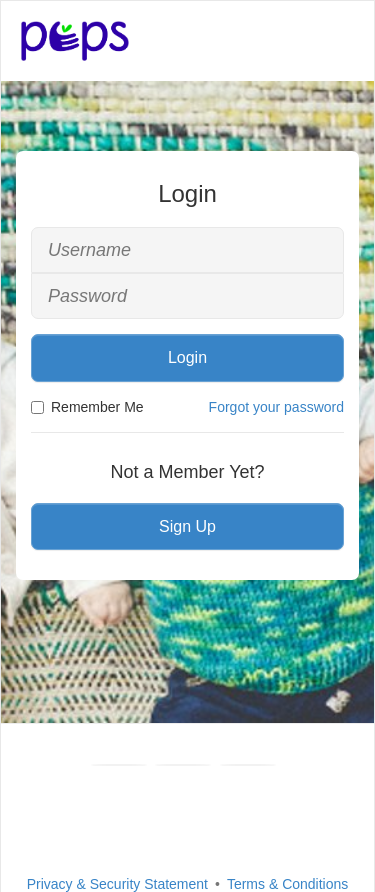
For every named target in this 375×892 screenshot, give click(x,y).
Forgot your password (276, 407)
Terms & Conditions (287, 884)
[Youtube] (183, 765)
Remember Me (87, 407)
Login (187, 357)
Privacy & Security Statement (117, 884)
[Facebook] (119, 765)
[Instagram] (248, 765)
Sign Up (187, 526)
